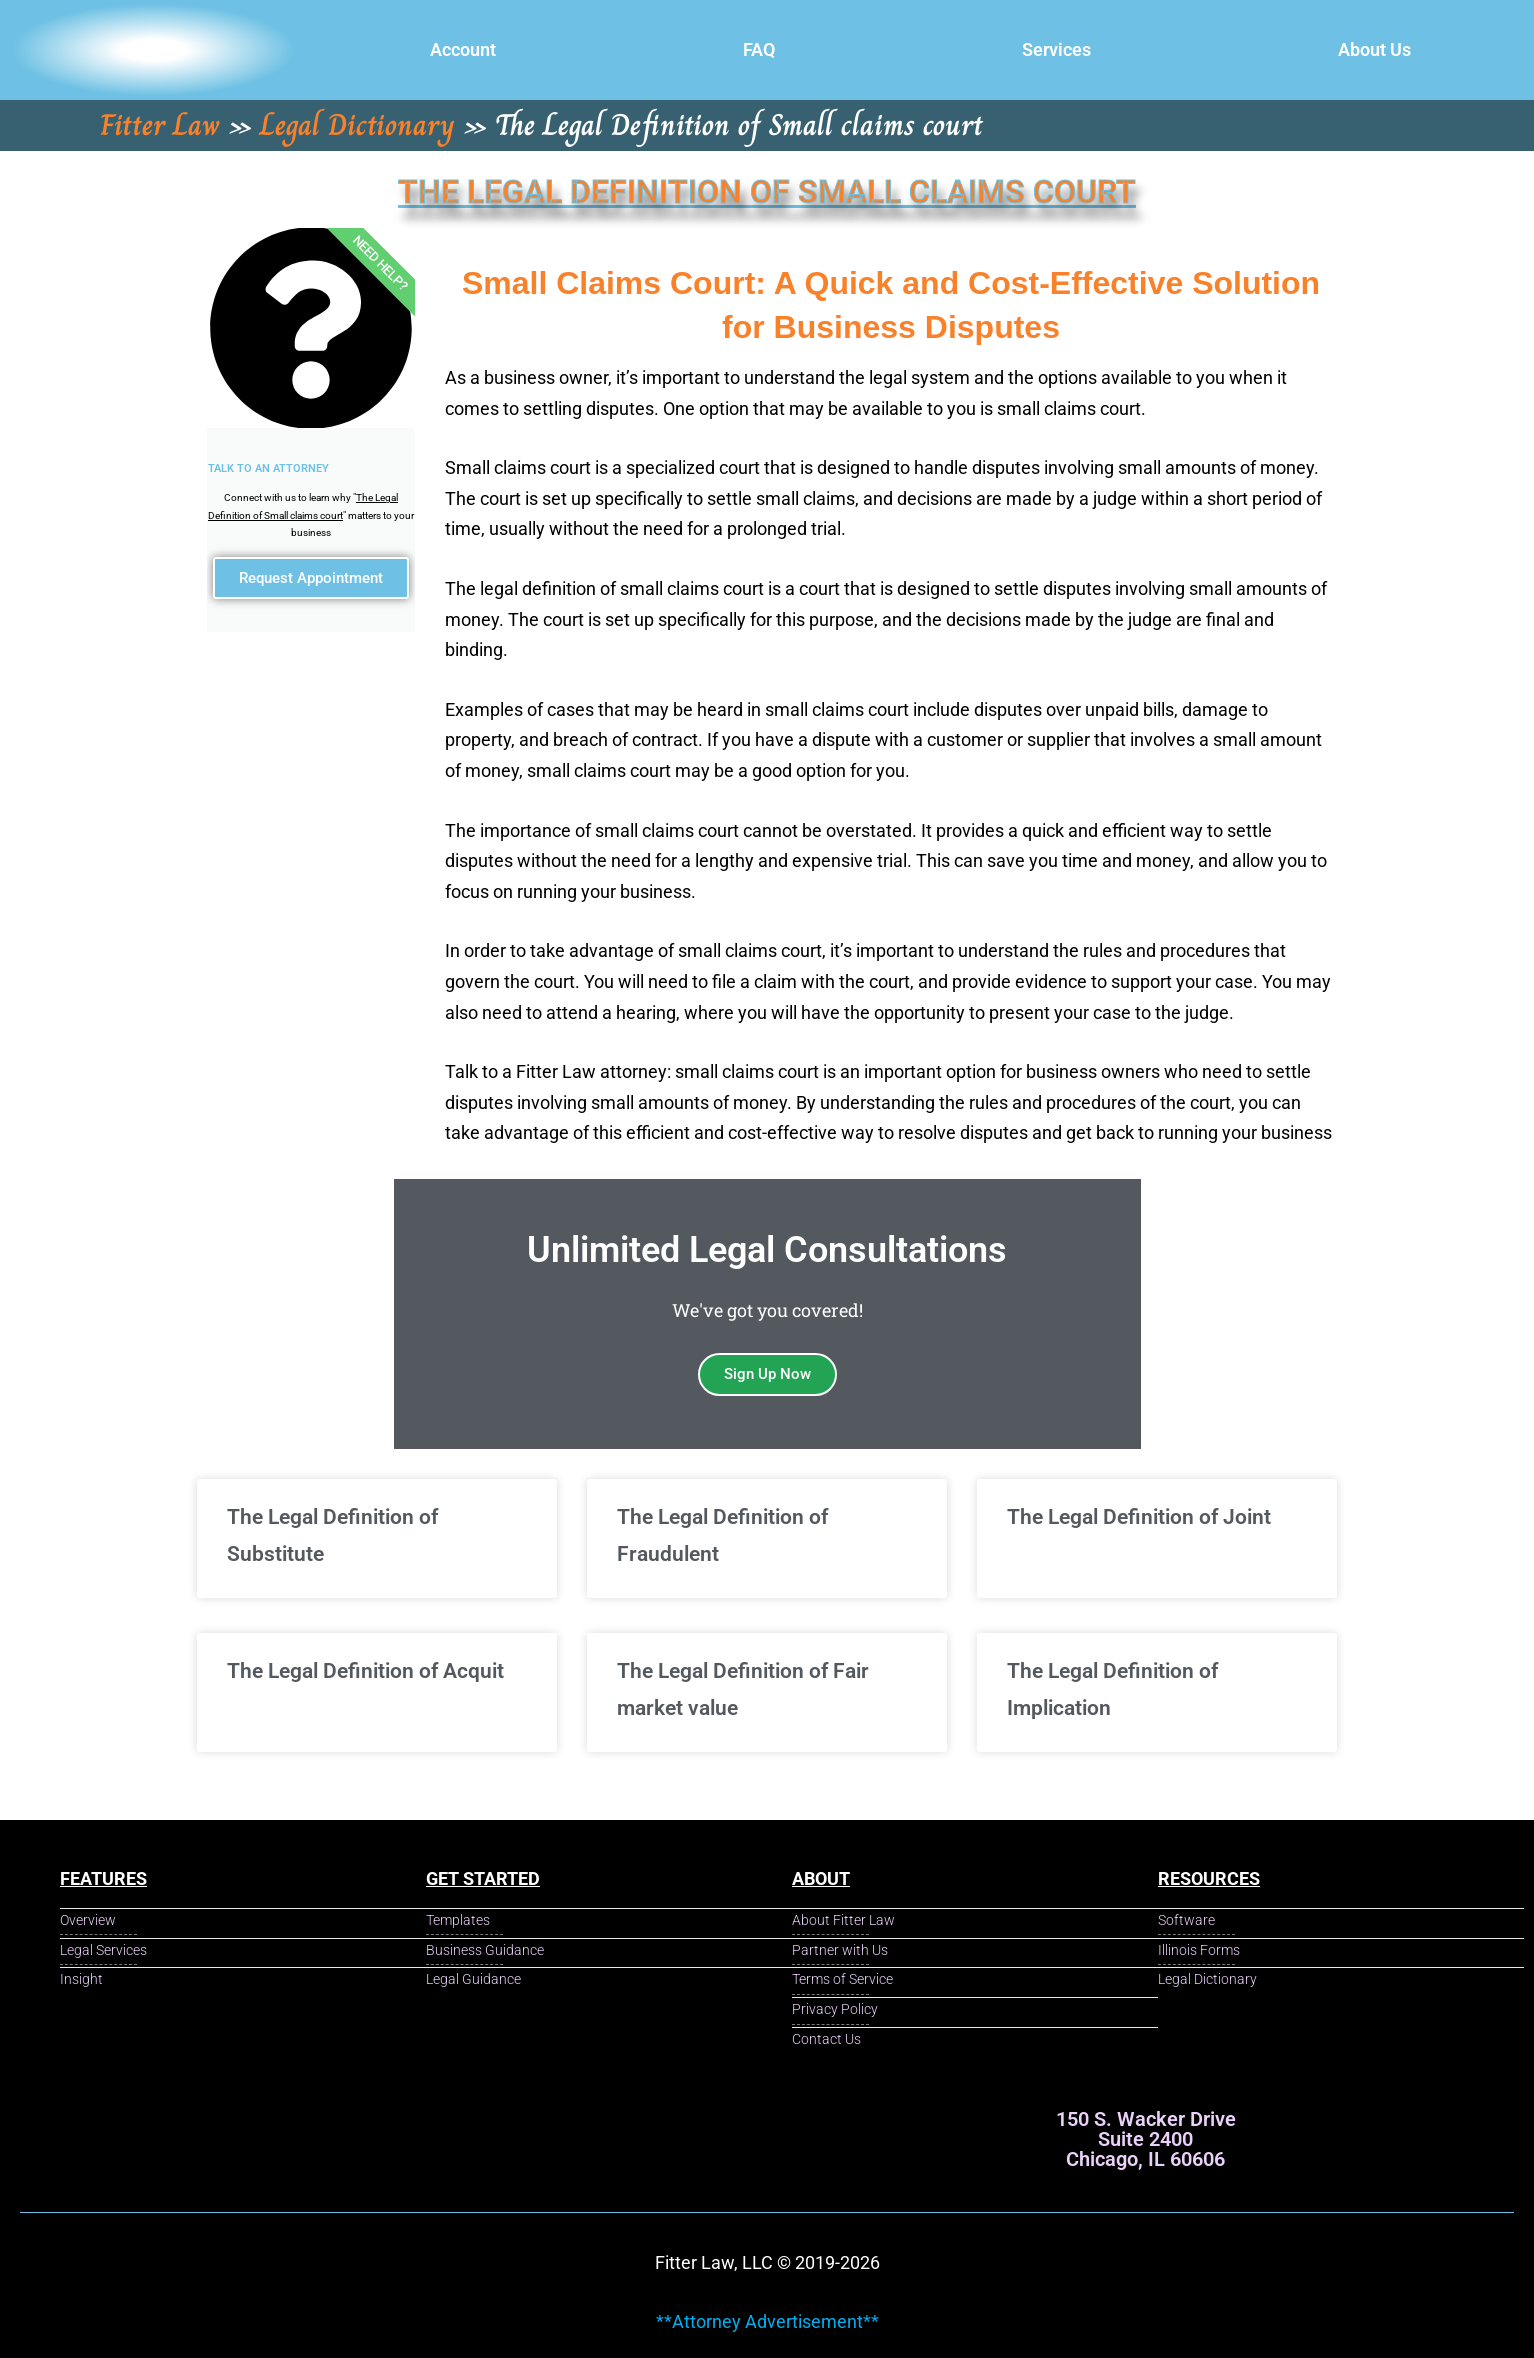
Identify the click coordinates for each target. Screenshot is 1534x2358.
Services (1056, 49)
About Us (1374, 49)
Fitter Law (160, 125)
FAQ (759, 49)
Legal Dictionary (357, 125)
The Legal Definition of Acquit (365, 1671)
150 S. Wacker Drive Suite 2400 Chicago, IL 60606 (1146, 2139)
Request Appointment (311, 585)
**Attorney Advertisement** (767, 2321)
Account (463, 49)
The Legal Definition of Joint (1139, 1517)
